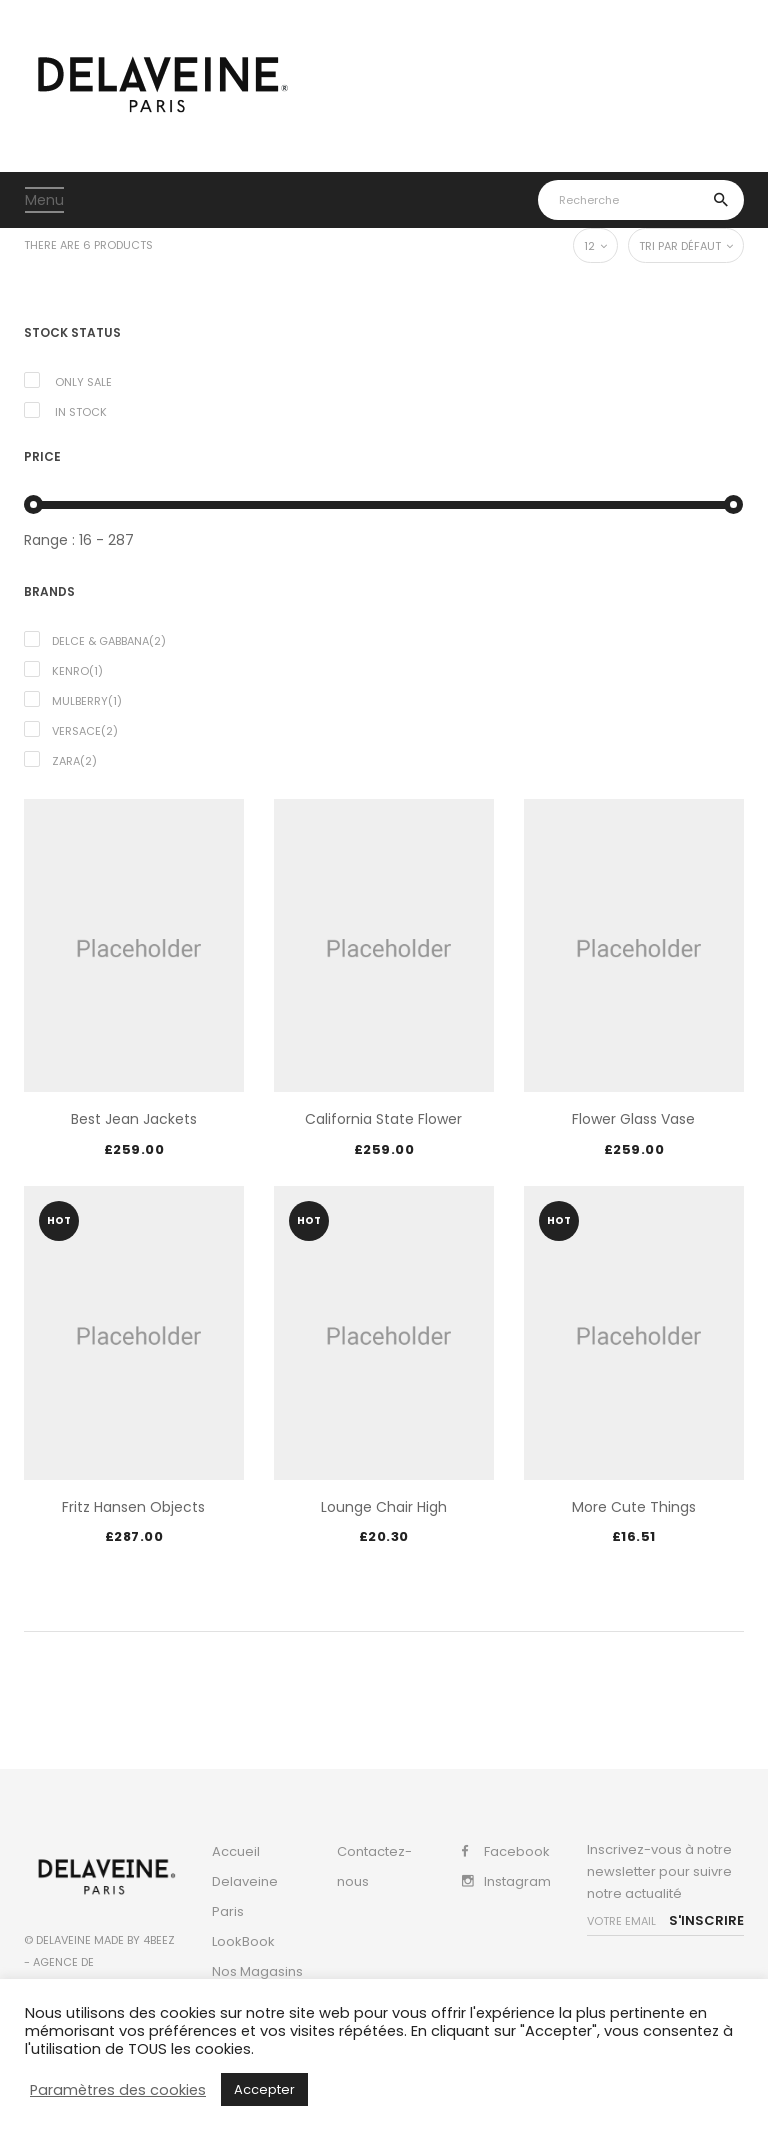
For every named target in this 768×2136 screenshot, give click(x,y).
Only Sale (83, 382)
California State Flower (383, 1119)
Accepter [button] (264, 2089)
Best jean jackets (134, 1119)
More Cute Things (634, 1507)
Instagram (517, 1881)
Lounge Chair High (384, 1507)
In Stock (81, 412)
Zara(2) (74, 761)
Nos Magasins (257, 1971)
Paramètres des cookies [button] (118, 2090)
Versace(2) (85, 731)
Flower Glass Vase (633, 1119)
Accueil (236, 1851)
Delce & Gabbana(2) (109, 641)
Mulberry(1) (87, 701)
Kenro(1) (77, 671)
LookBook (243, 1941)
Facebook (517, 1851)
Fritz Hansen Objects (133, 1507)
